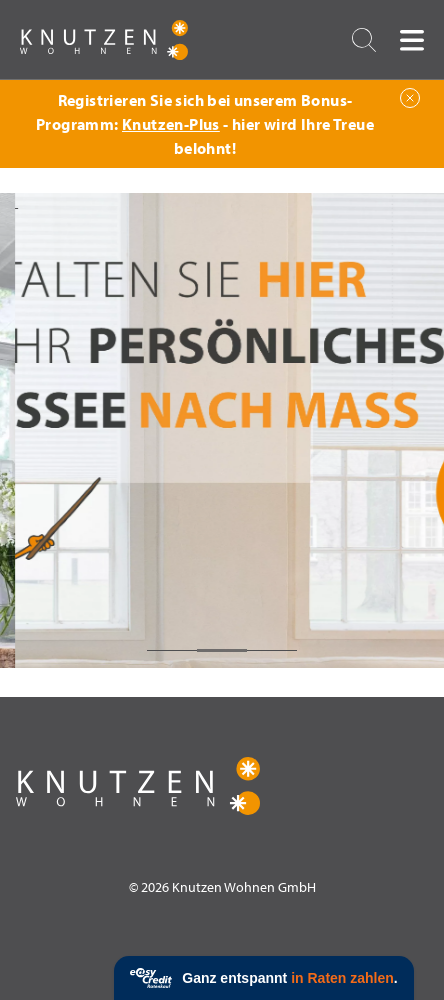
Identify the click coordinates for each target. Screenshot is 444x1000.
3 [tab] (272, 650)
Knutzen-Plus (171, 124)
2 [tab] (222, 650)
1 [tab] (172, 650)
